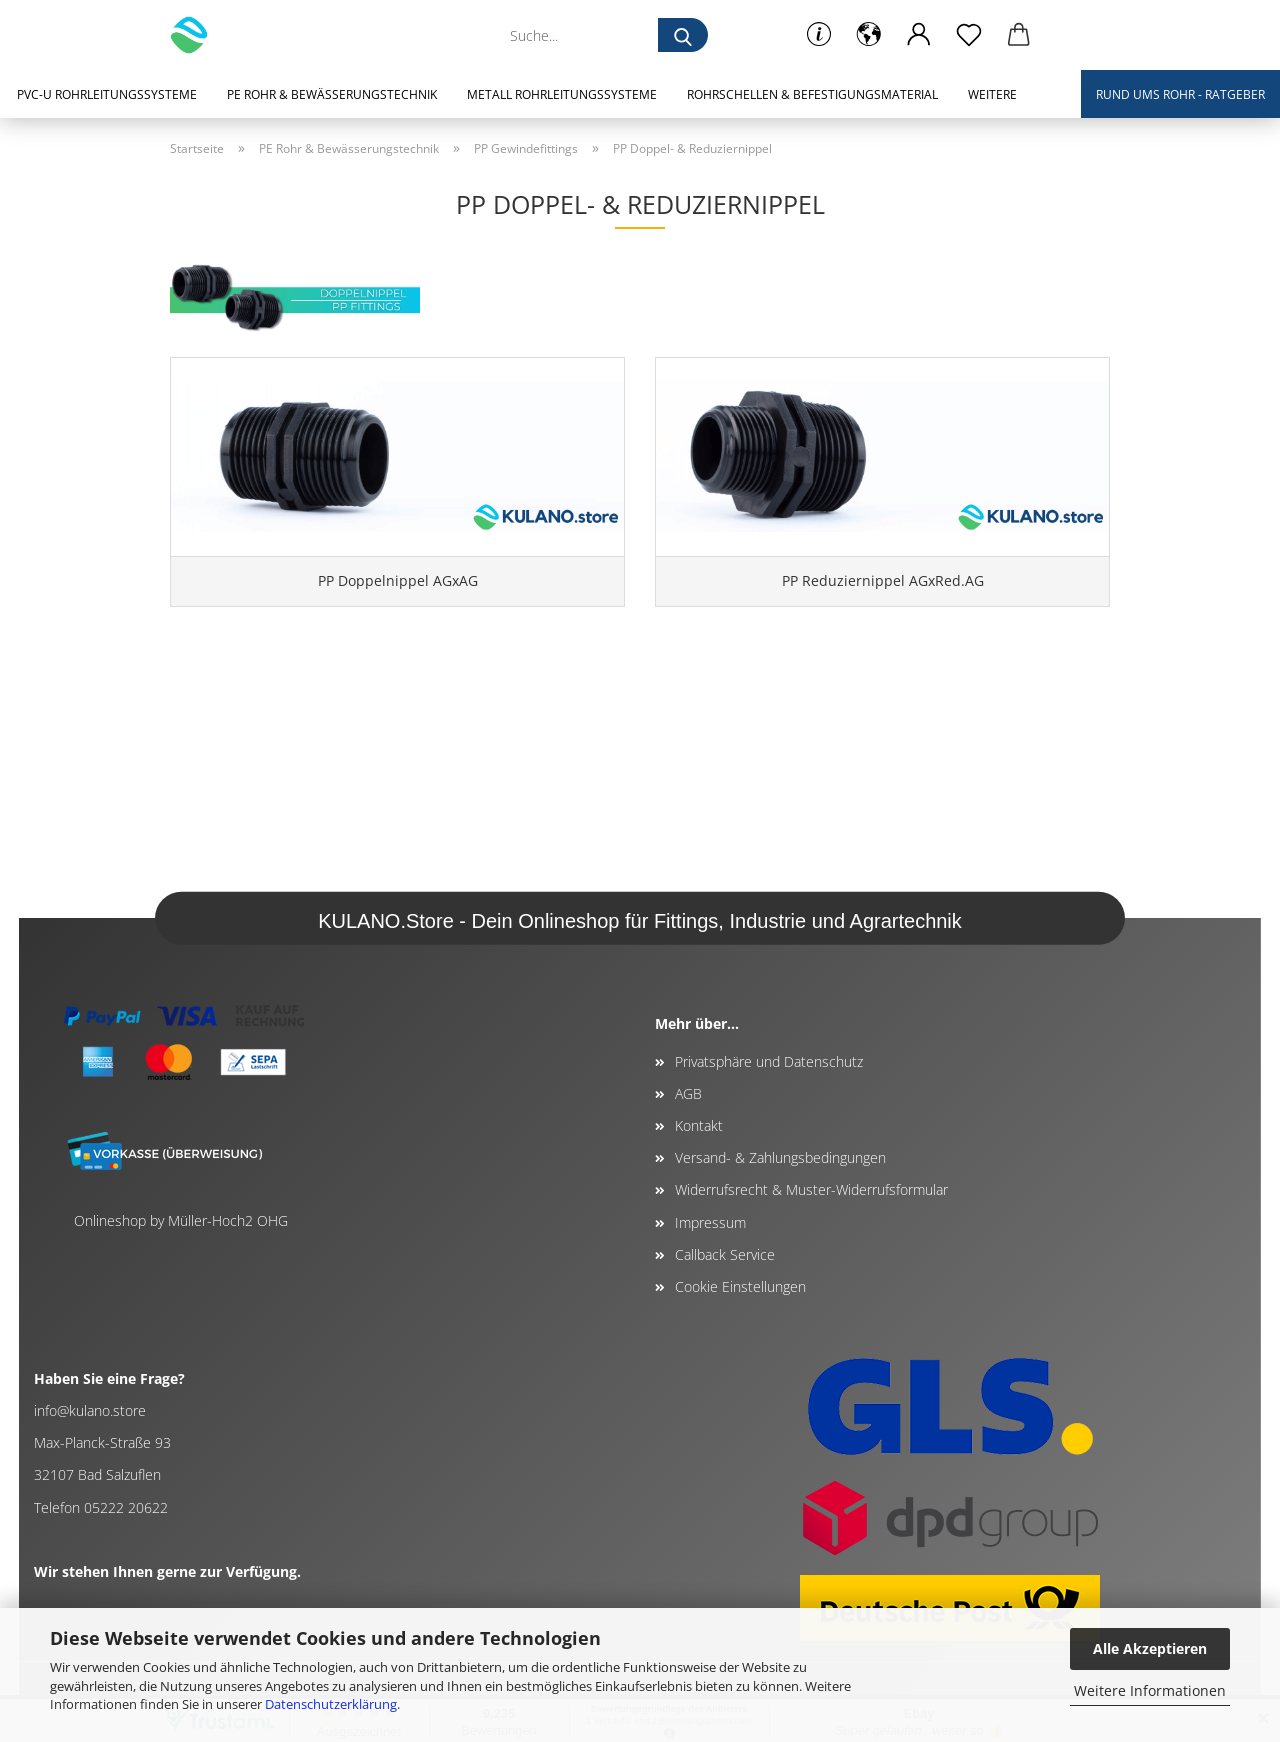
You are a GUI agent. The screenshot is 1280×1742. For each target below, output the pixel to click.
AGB (688, 1093)
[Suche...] (683, 35)
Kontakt (699, 1125)
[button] (869, 35)
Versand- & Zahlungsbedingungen (780, 1157)
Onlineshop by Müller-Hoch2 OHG (181, 1220)
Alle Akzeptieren (1150, 1648)
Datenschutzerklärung (331, 1704)
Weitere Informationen (1150, 1690)
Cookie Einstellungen (740, 1286)
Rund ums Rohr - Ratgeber (1180, 94)
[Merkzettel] (969, 35)
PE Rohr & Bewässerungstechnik (332, 94)
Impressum (710, 1222)
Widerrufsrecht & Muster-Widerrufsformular (811, 1189)
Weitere (992, 94)
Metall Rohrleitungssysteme (562, 94)
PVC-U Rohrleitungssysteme (107, 94)
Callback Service (725, 1254)
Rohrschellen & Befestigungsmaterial (812, 94)
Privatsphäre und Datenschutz (769, 1061)
